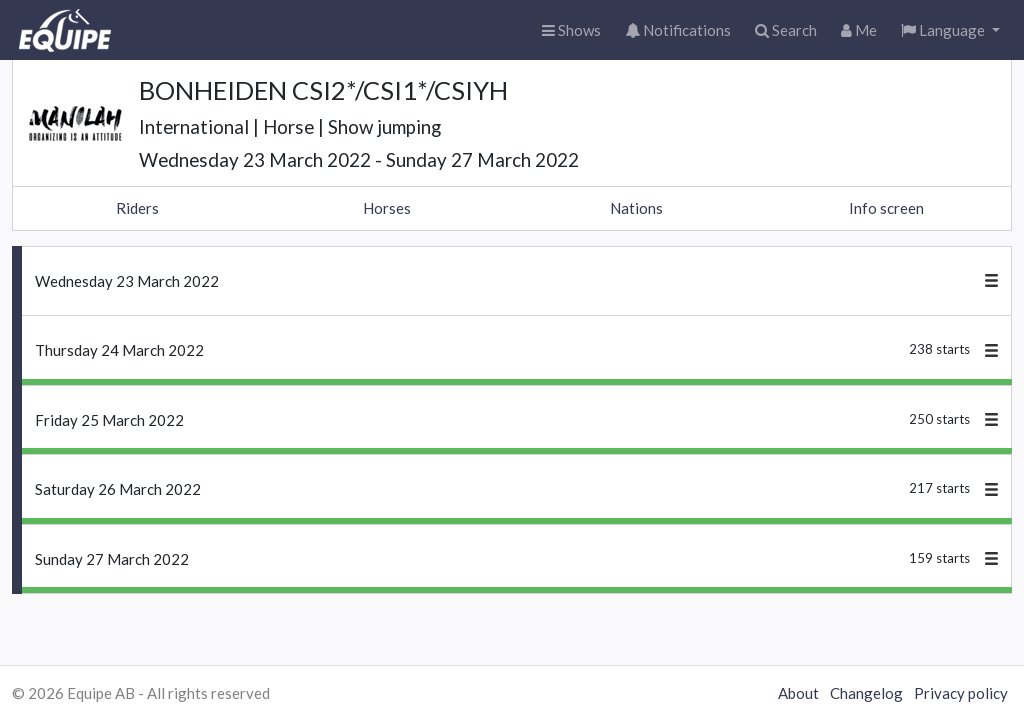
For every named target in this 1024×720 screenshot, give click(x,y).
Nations (636, 208)
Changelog (866, 693)
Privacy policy (961, 693)
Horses (387, 208)
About (798, 693)
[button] (950, 30)
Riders (137, 208)
